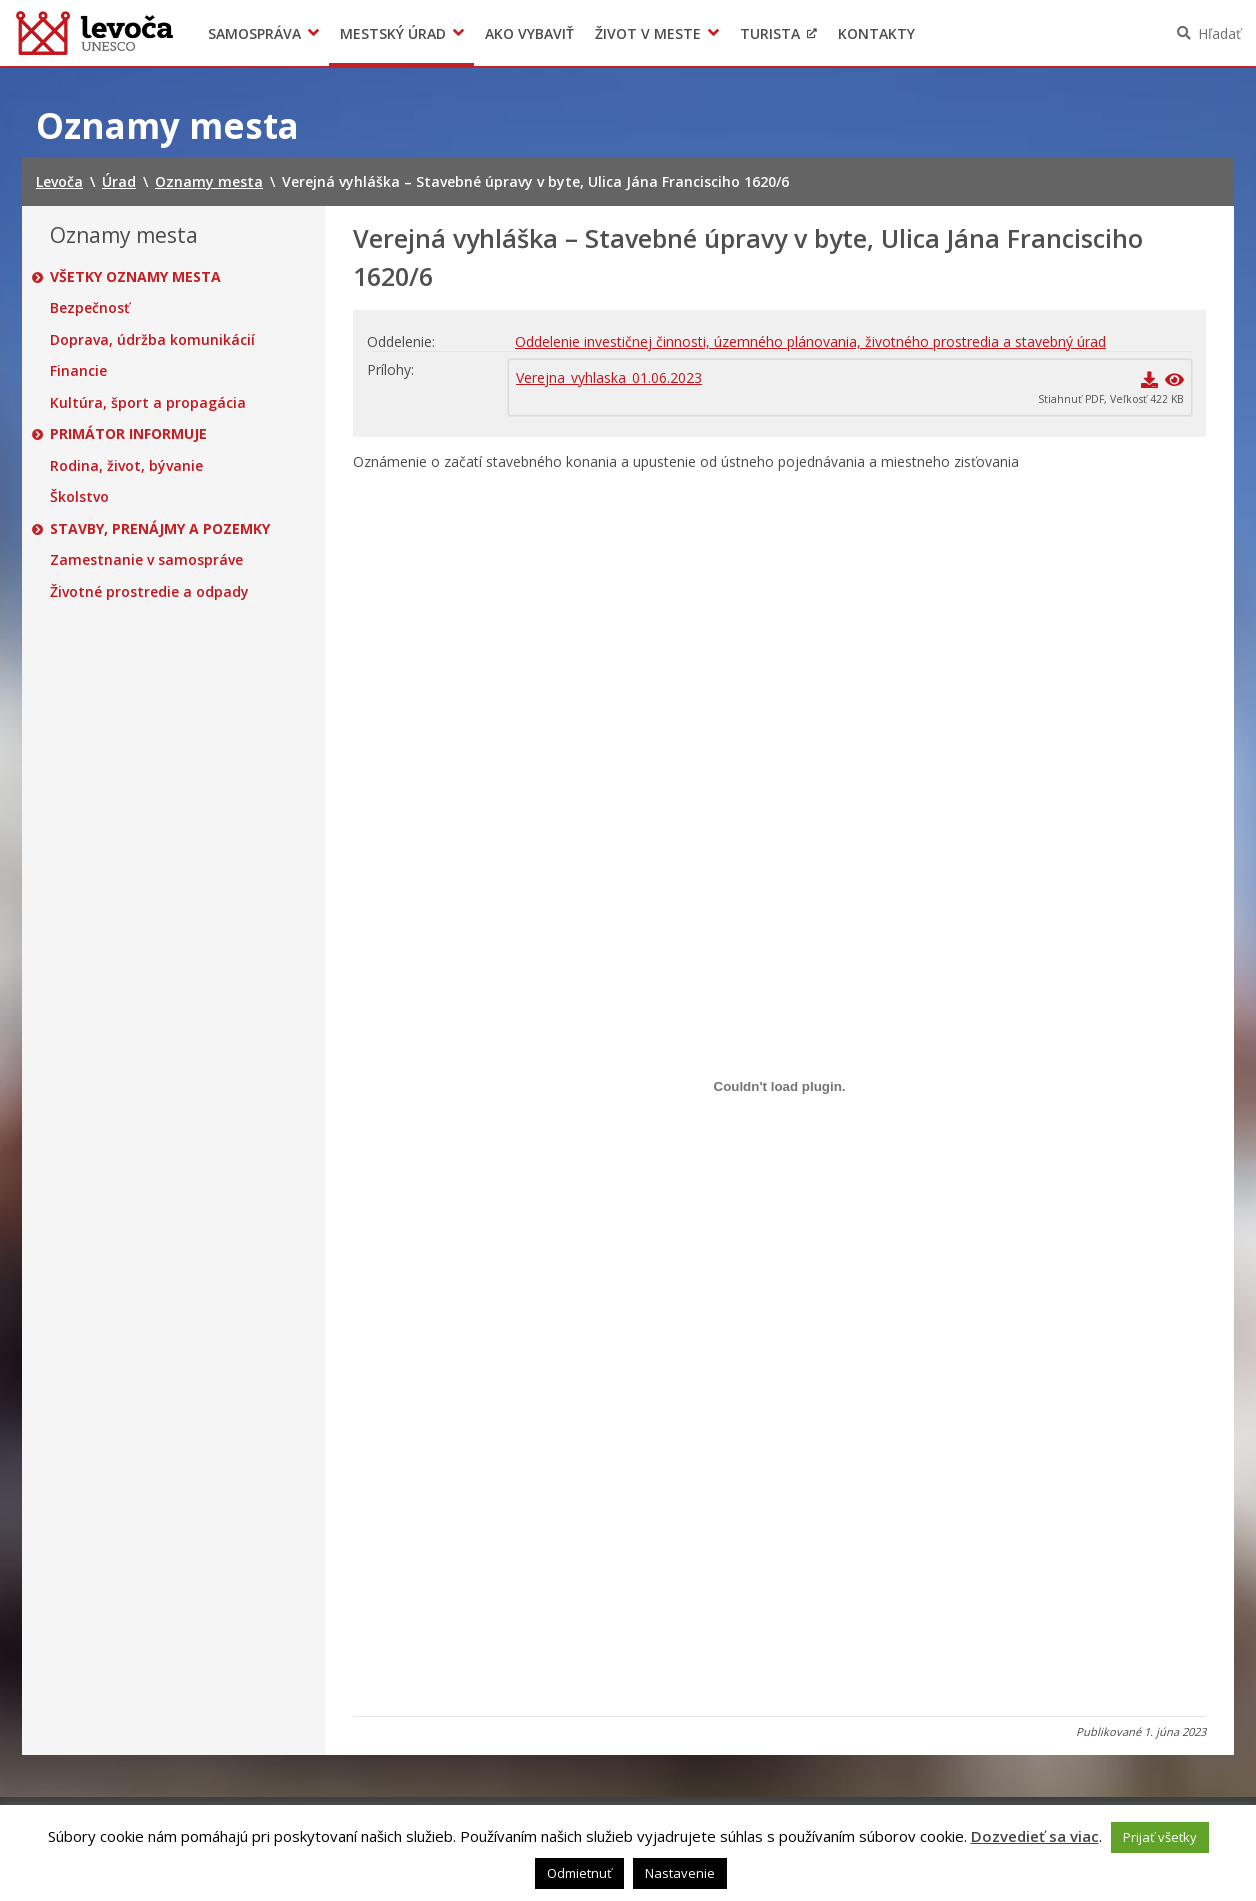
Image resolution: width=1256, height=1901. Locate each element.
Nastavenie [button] (680, 1873)
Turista (770, 33)
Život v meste (648, 33)
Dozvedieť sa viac (1035, 1836)
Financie (78, 371)
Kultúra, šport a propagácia (148, 403)
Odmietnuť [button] (579, 1873)
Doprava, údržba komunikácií (152, 340)
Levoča (94, 33)
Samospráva (254, 33)
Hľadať (1219, 33)
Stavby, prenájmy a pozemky (160, 529)
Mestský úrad (393, 33)
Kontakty (876, 33)
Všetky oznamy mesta (135, 277)
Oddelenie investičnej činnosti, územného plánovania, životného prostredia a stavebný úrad (810, 341)
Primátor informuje (128, 434)
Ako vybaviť (529, 33)
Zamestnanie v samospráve (146, 560)
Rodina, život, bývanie (126, 466)
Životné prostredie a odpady (149, 592)
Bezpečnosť (90, 308)
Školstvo (79, 497)
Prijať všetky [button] (1160, 1837)
